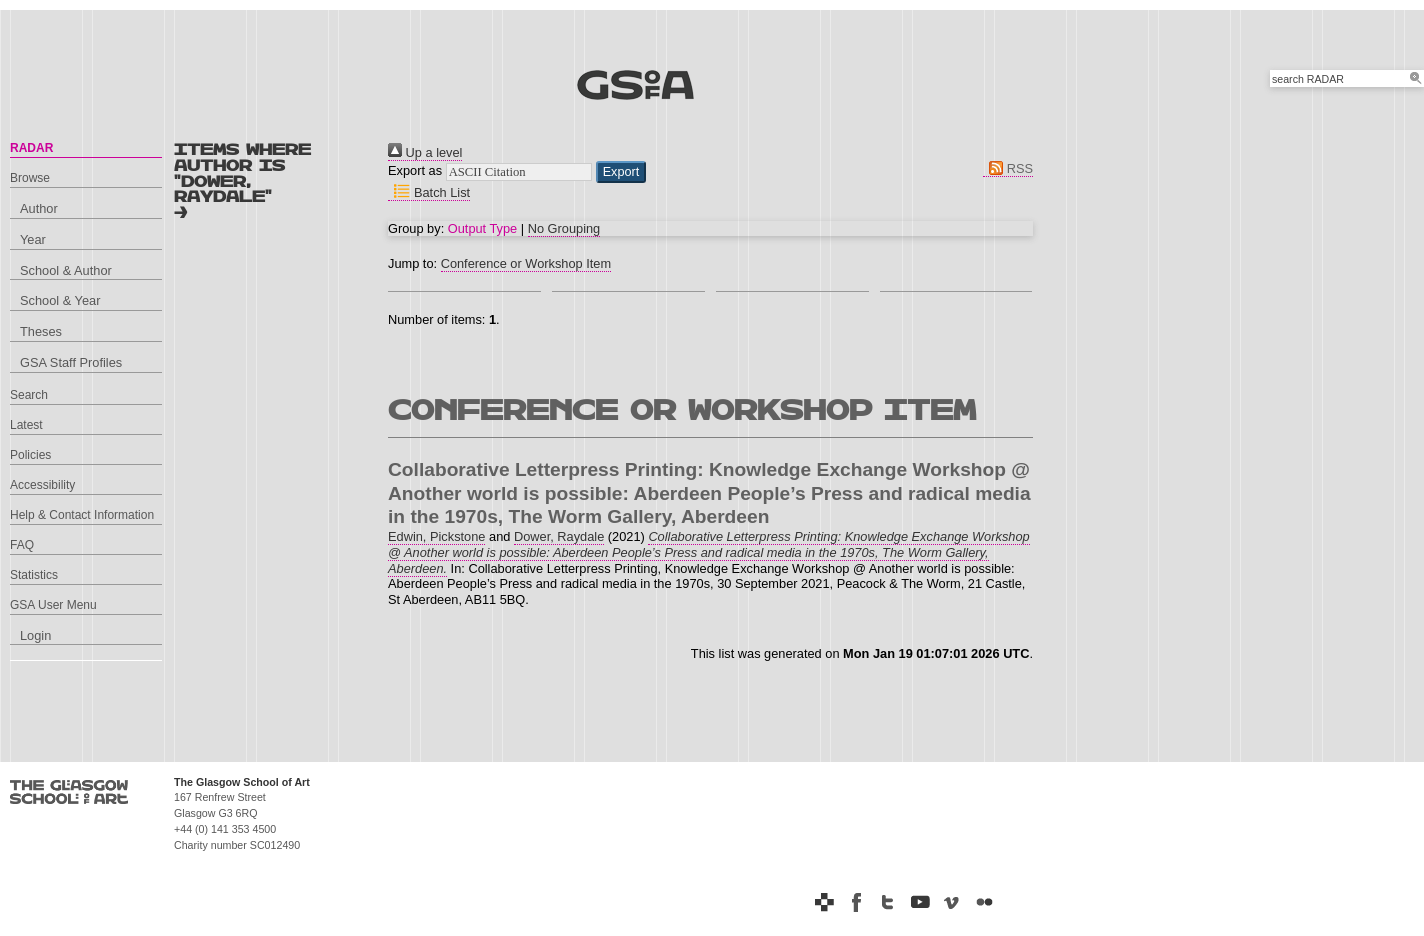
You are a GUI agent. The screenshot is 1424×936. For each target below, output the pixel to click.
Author (39, 208)
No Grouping (564, 228)
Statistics (34, 575)
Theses (41, 331)
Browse (30, 178)
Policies (30, 455)
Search (29, 395)
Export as (415, 170)
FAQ (22, 545)
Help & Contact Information (82, 515)
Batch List (429, 192)
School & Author (66, 270)
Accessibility (42, 485)
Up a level (425, 152)
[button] (621, 172)
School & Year (60, 300)
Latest (26, 425)
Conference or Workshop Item (526, 263)
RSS (1008, 168)
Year (33, 239)
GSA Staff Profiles (71, 362)
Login (35, 635)
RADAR (31, 148)
